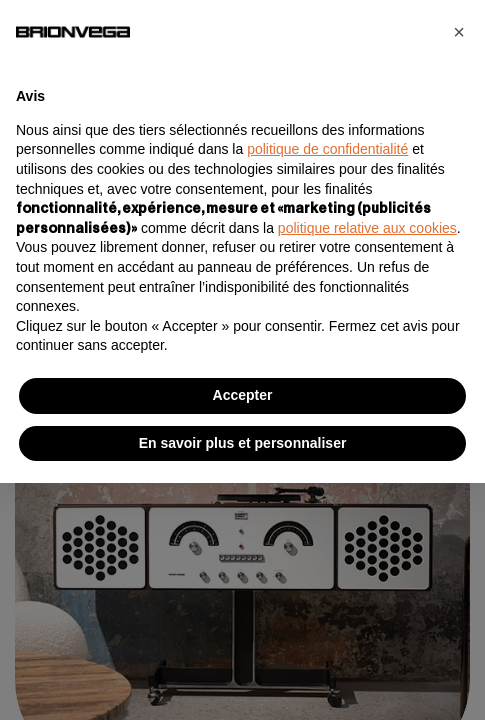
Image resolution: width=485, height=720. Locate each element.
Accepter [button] (243, 395)
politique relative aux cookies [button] (367, 228)
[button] (459, 32)
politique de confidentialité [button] (327, 149)
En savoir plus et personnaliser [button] (243, 443)
